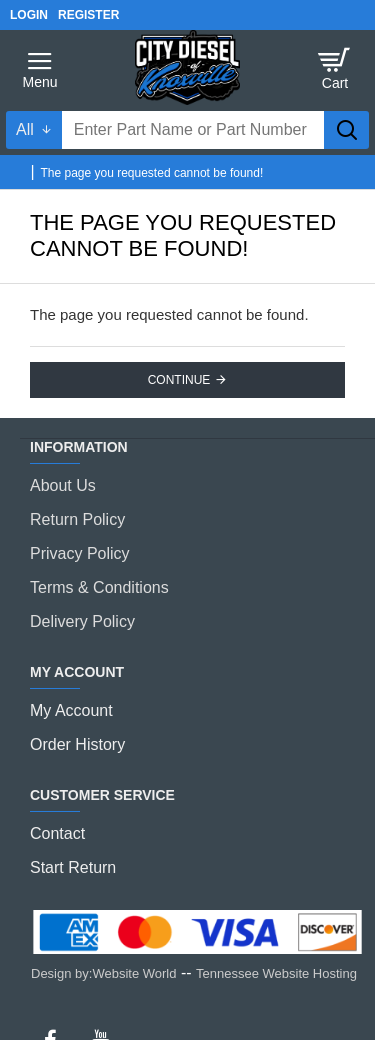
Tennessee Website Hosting (276, 973)
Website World (134, 973)
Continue (179, 380)
